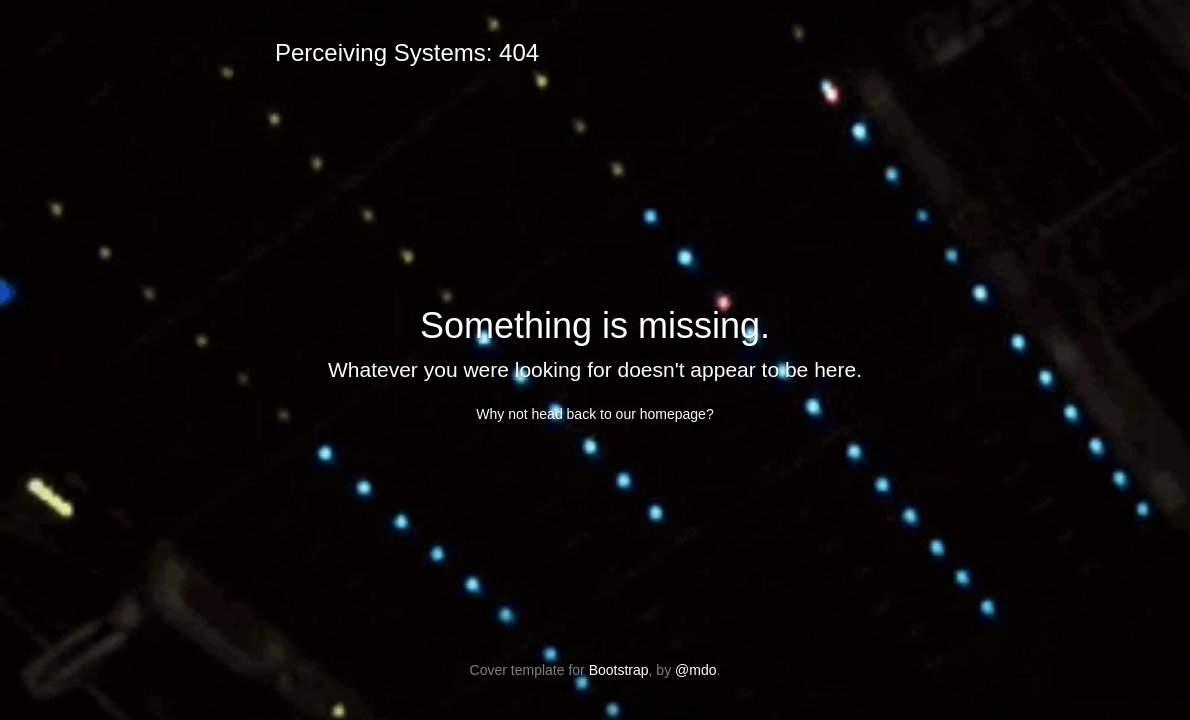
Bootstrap (619, 670)
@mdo (695, 670)
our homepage (661, 414)
